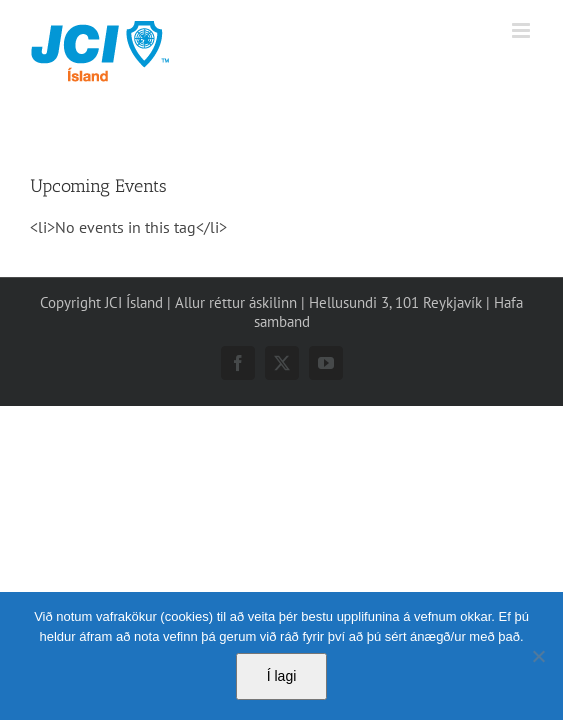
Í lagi (282, 676)
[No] (538, 656)
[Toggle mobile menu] (522, 30)
